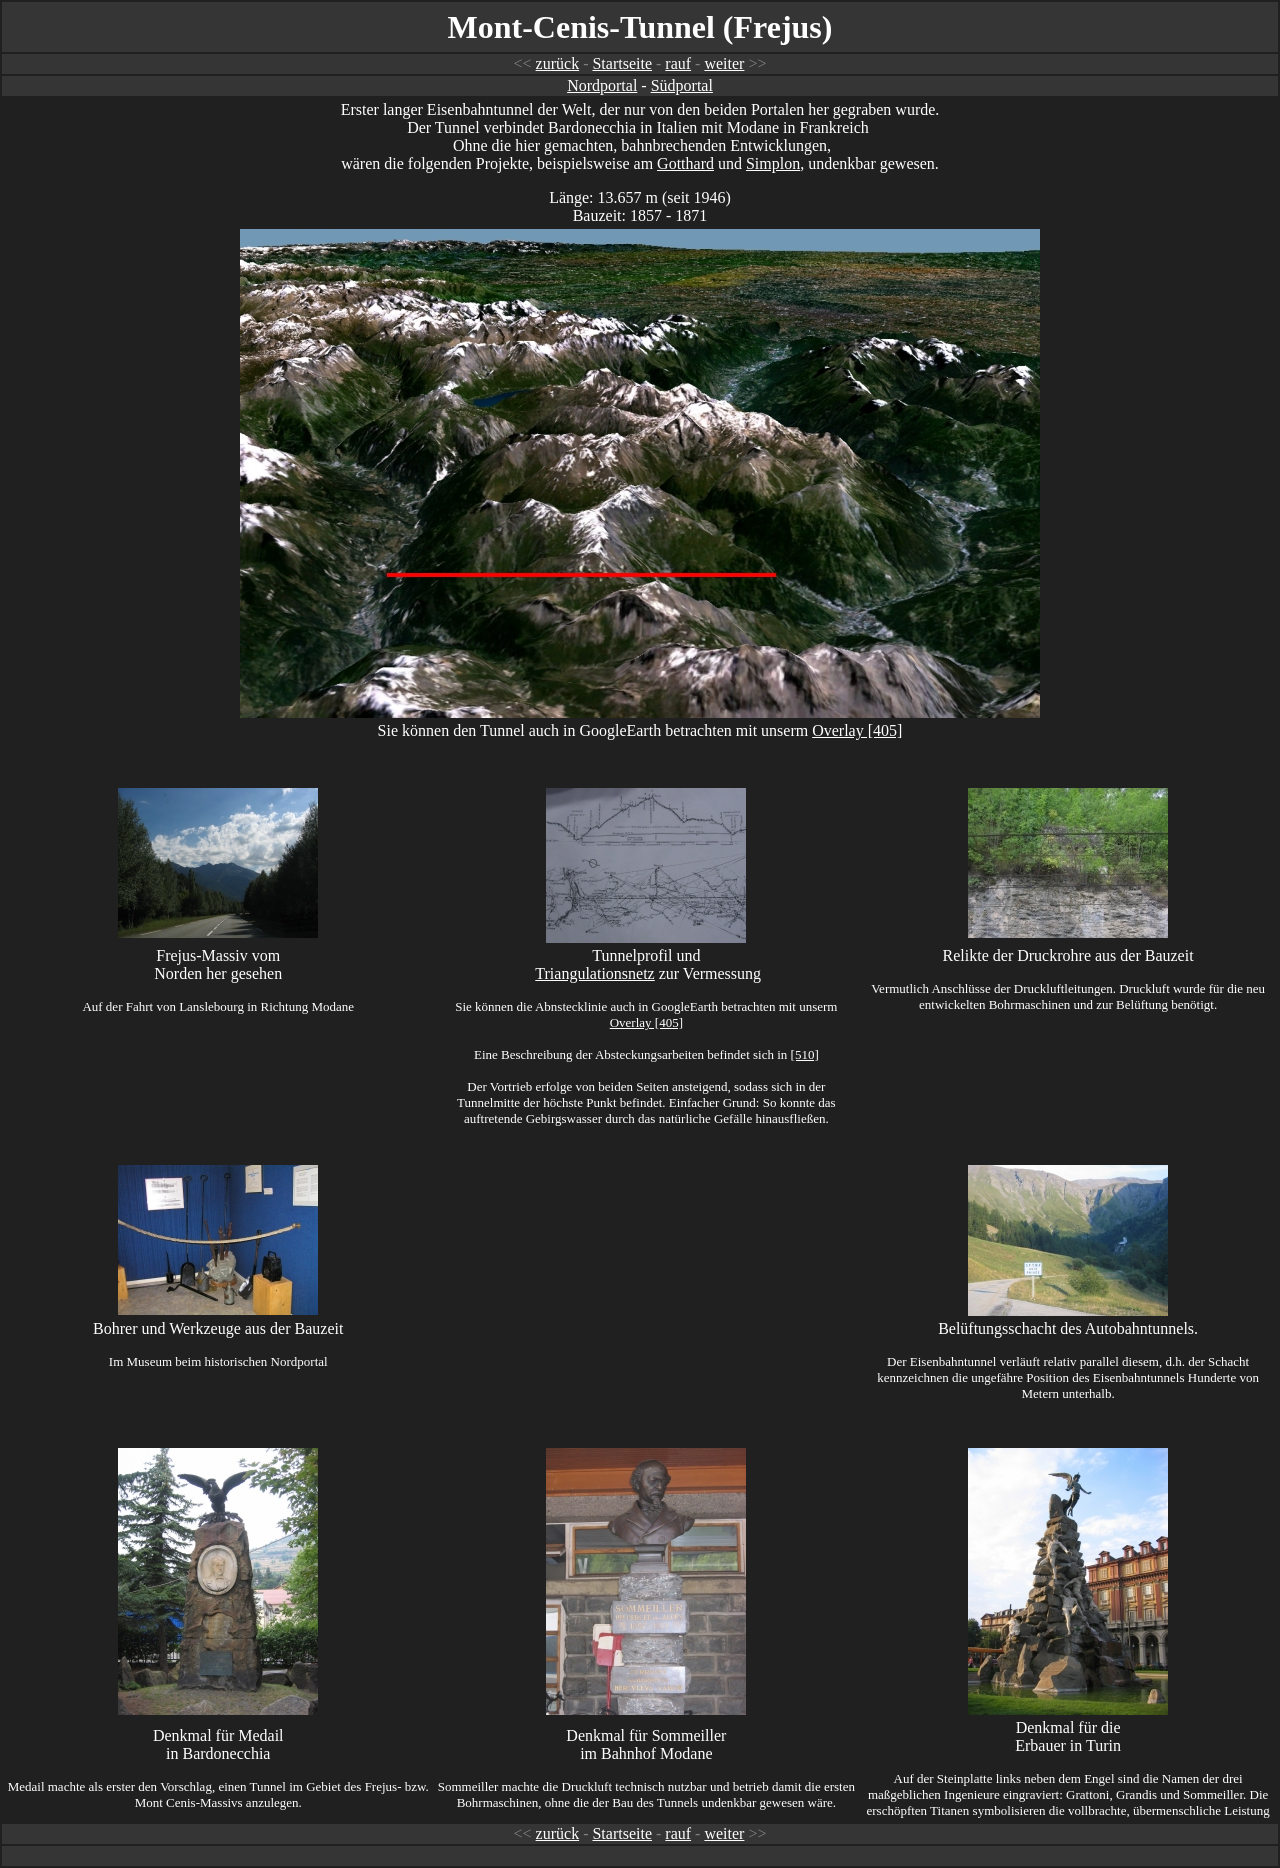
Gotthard (685, 163)
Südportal (682, 85)
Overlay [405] (857, 730)
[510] (805, 1054)
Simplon (773, 163)
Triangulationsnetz (594, 973)
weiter (724, 63)
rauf (678, 63)
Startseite (622, 63)
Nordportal (602, 85)
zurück (558, 63)
